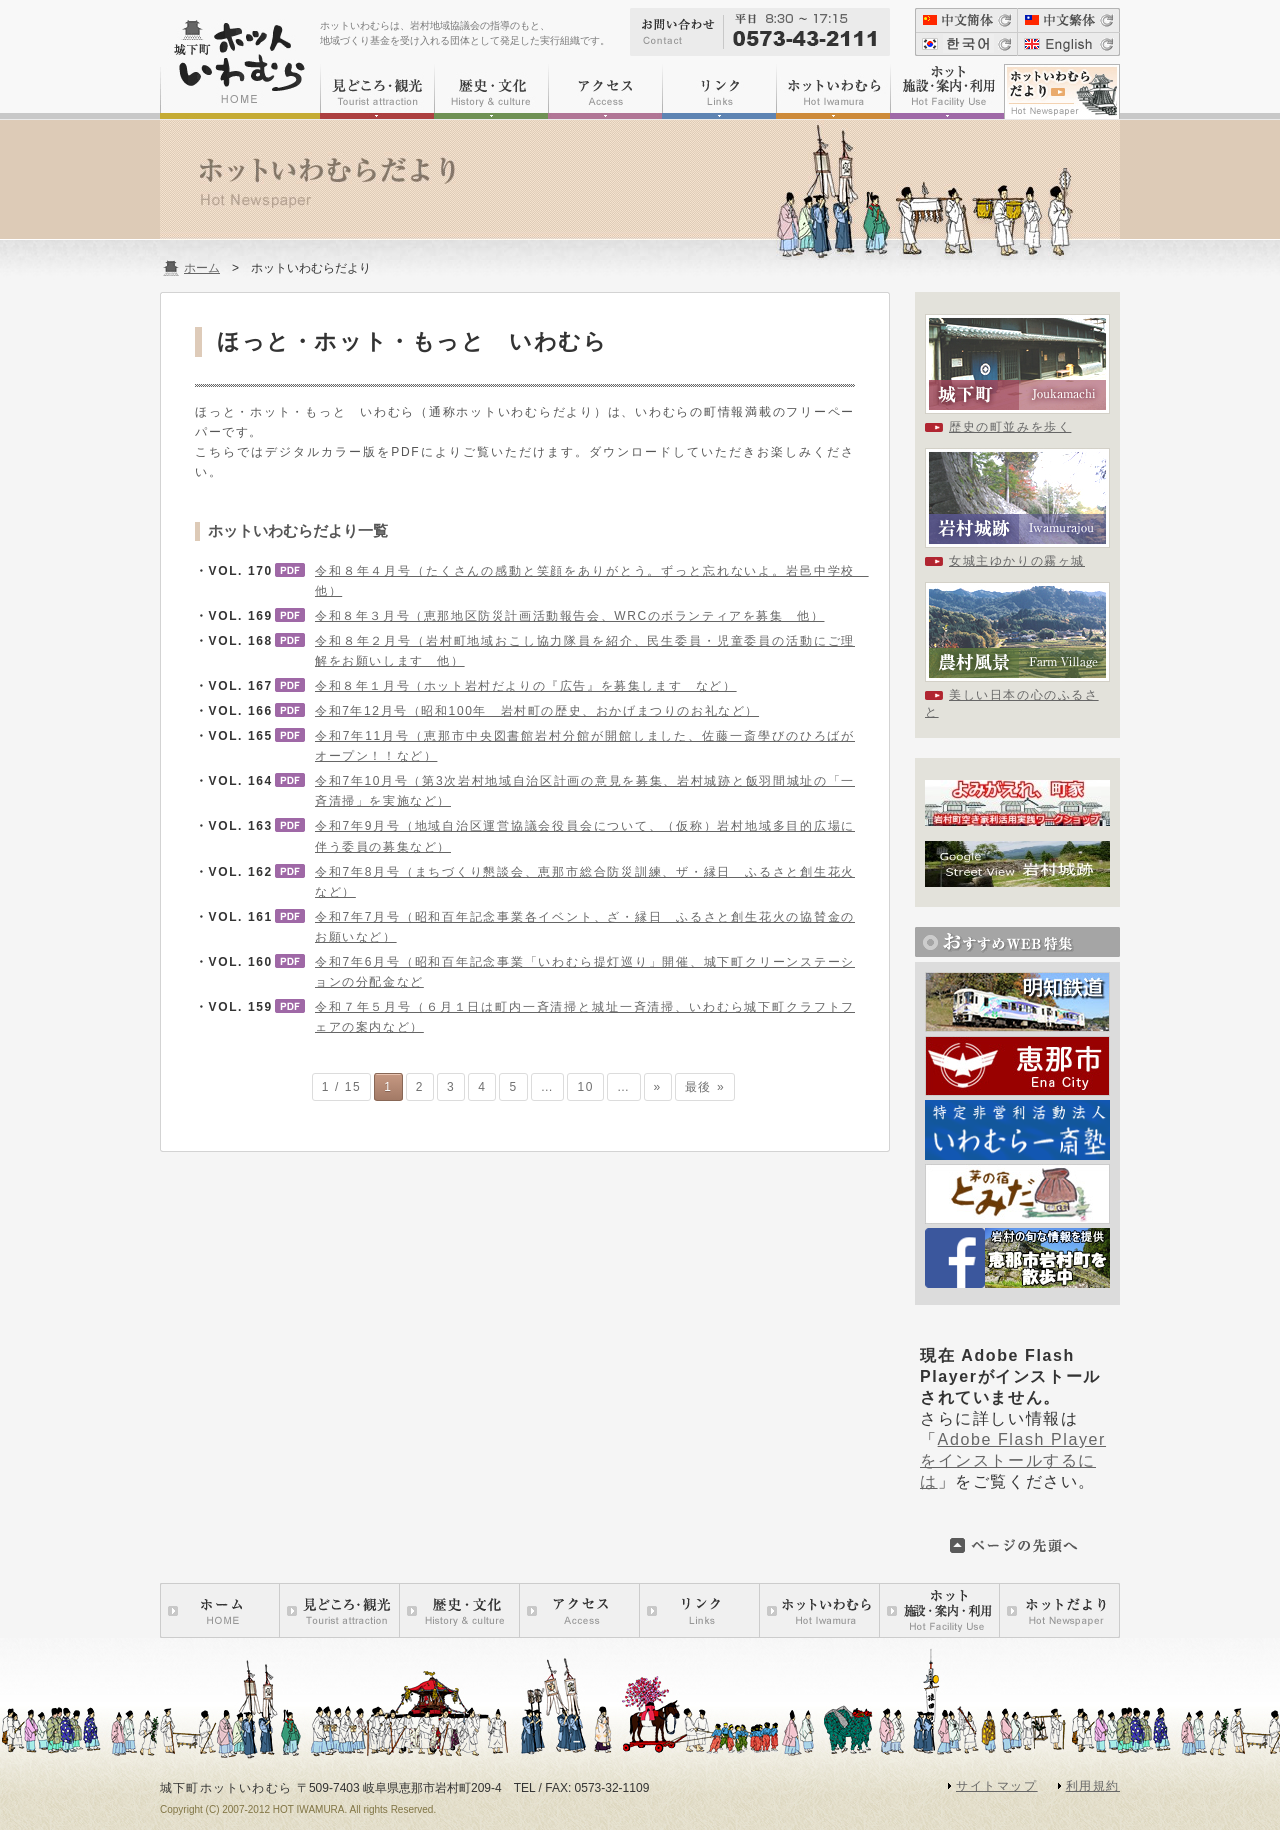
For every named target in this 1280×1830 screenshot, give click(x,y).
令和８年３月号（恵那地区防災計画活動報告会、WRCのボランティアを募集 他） (569, 616)
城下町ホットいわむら (240, 69)
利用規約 (1093, 1786)
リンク (719, 91)
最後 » (705, 1087)
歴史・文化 (491, 91)
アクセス (605, 91)
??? (966, 44)
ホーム (202, 268)
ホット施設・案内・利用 (947, 91)
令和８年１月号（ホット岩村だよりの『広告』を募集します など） (526, 686)
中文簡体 (966, 20)
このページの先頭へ (1015, 1545)
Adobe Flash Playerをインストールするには (1013, 1460)
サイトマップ (997, 1786)
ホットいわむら (833, 91)
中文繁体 (1068, 20)
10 (585, 1087)
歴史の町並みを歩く (1010, 427)
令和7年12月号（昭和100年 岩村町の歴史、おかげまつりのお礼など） (537, 711)
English (1068, 44)
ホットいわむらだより (1062, 91)
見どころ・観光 (377, 91)
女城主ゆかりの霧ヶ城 (1017, 561)
